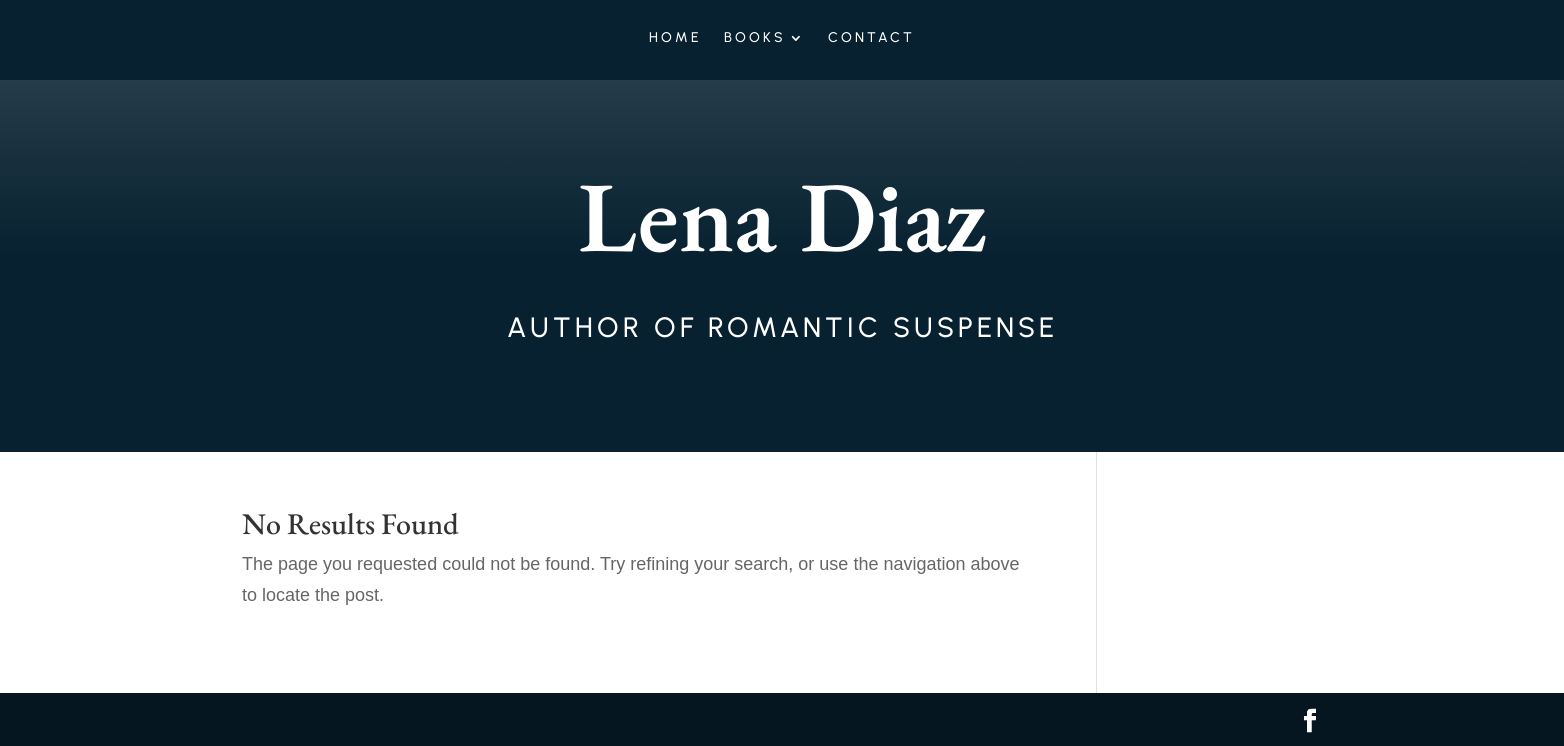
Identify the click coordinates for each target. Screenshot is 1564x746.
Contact (871, 38)
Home (675, 38)
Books (755, 38)
